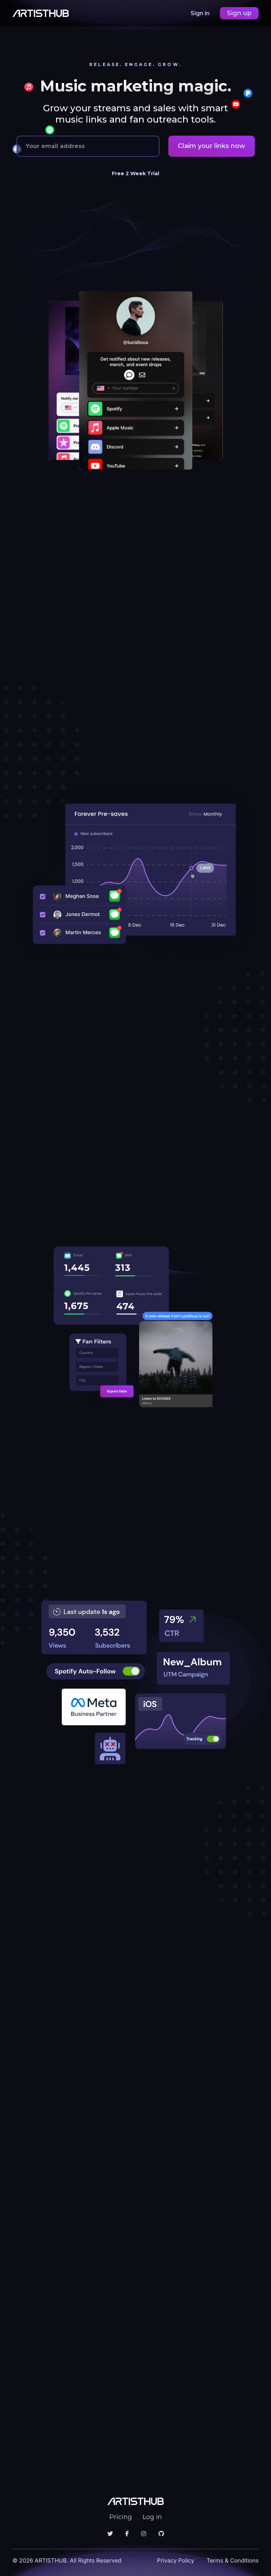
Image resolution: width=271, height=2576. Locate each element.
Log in (152, 2517)
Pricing (120, 2517)
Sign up (239, 13)
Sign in (201, 13)
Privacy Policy (175, 2560)
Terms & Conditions (233, 2560)
